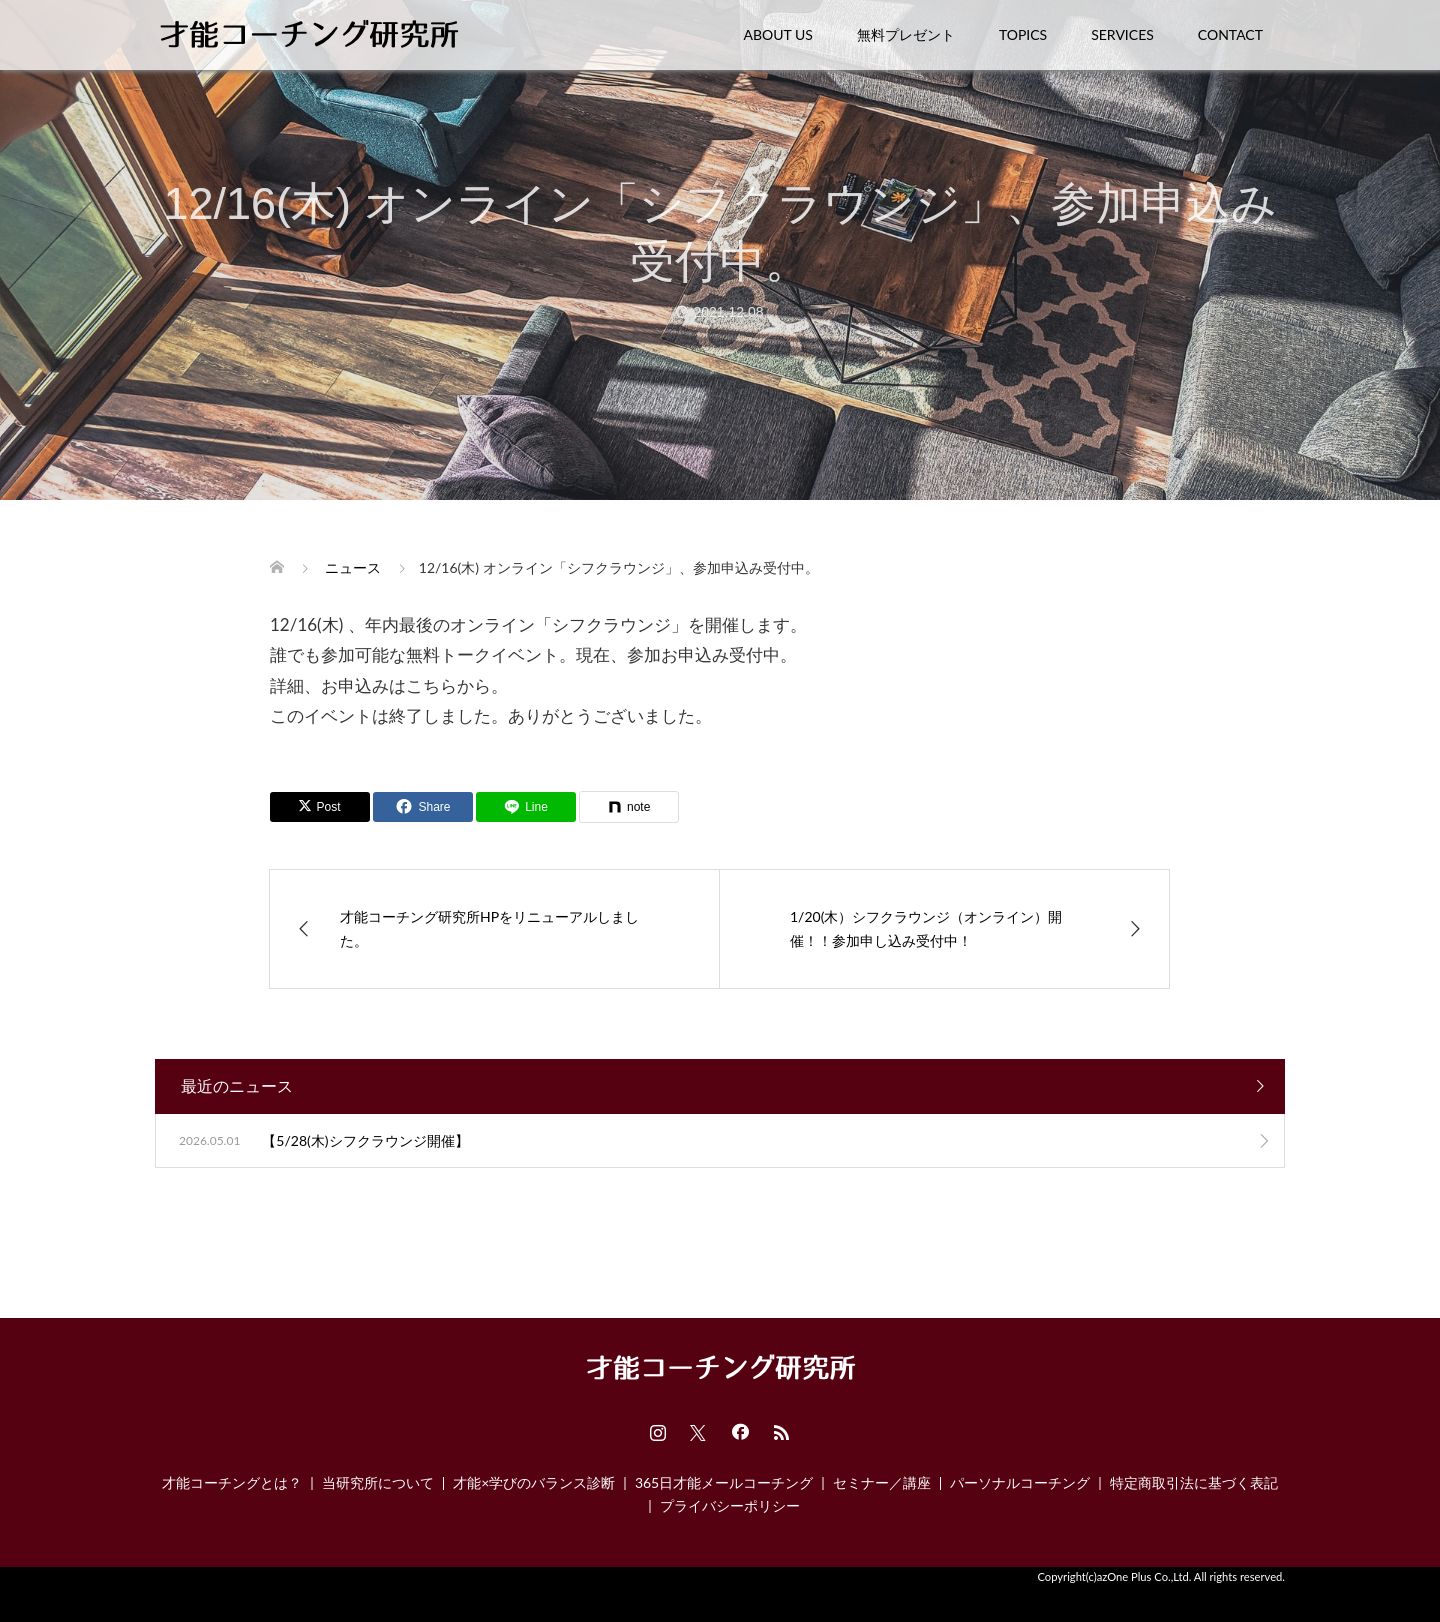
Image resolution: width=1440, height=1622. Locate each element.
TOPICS (1023, 34)
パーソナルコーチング (1020, 1482)
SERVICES (1122, 34)
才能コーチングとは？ (232, 1482)
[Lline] (526, 807)
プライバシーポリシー (730, 1505)
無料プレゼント (906, 34)
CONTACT (1230, 34)
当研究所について (378, 1482)
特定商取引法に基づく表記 (1194, 1482)
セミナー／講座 (882, 1482)
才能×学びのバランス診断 (534, 1482)
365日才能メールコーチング (724, 1482)
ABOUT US (778, 34)
